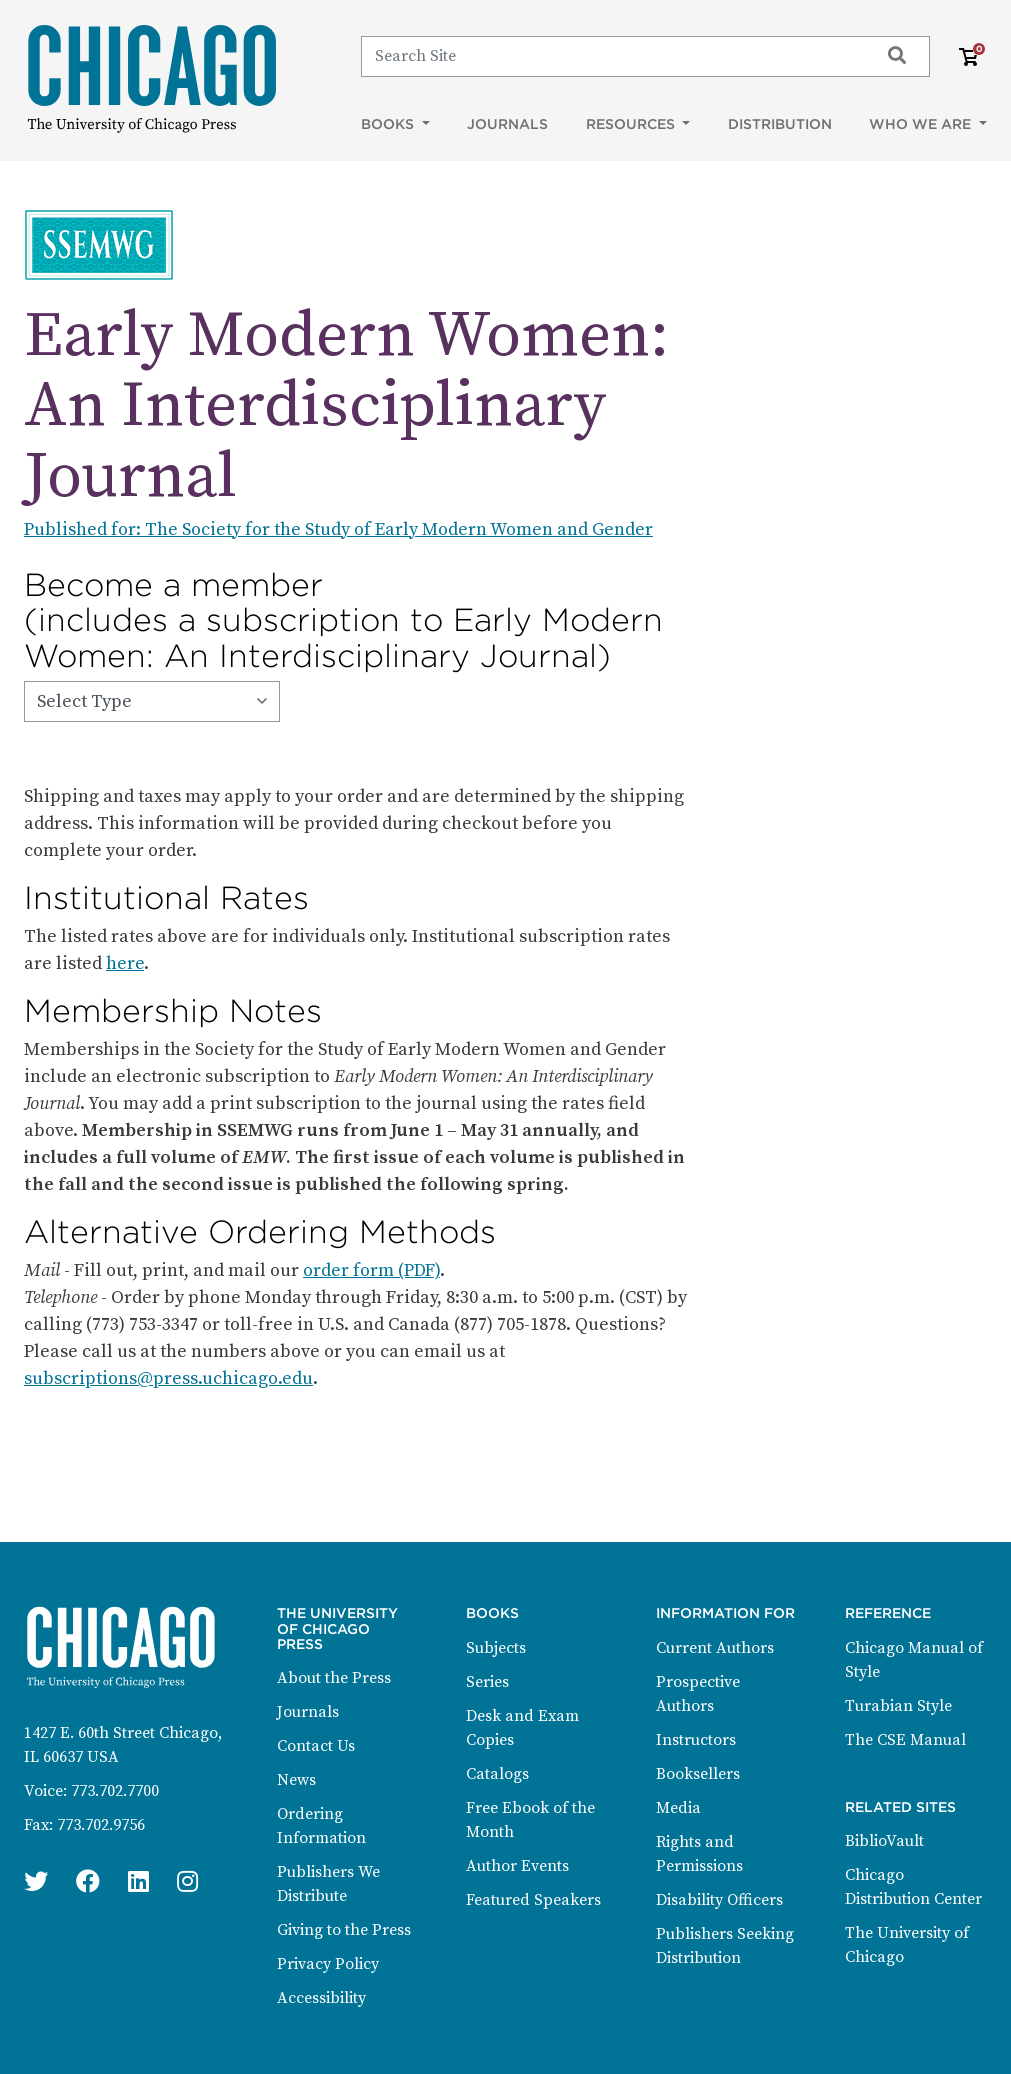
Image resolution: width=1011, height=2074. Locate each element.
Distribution (780, 124)
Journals (507, 124)
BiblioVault (884, 1841)
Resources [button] (632, 124)
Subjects (496, 1648)
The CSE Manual (905, 1740)
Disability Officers (719, 1900)
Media (678, 1808)
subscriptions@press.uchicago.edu (168, 1378)
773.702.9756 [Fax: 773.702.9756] (101, 1825)
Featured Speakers (533, 1900)
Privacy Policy (328, 1964)
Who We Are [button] (922, 124)
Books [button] (389, 124)
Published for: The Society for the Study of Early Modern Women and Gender (338, 529)
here (125, 963)
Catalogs (497, 1774)
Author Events (517, 1866)
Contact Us (316, 1746)
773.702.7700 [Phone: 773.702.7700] (115, 1791)
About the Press (334, 1678)
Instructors (696, 1740)
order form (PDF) (371, 1270)
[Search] (611, 56)
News (296, 1780)
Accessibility (321, 1998)
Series (487, 1682)
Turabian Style (898, 1706)
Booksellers (698, 1774)
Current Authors (715, 1648)
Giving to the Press (344, 1930)
